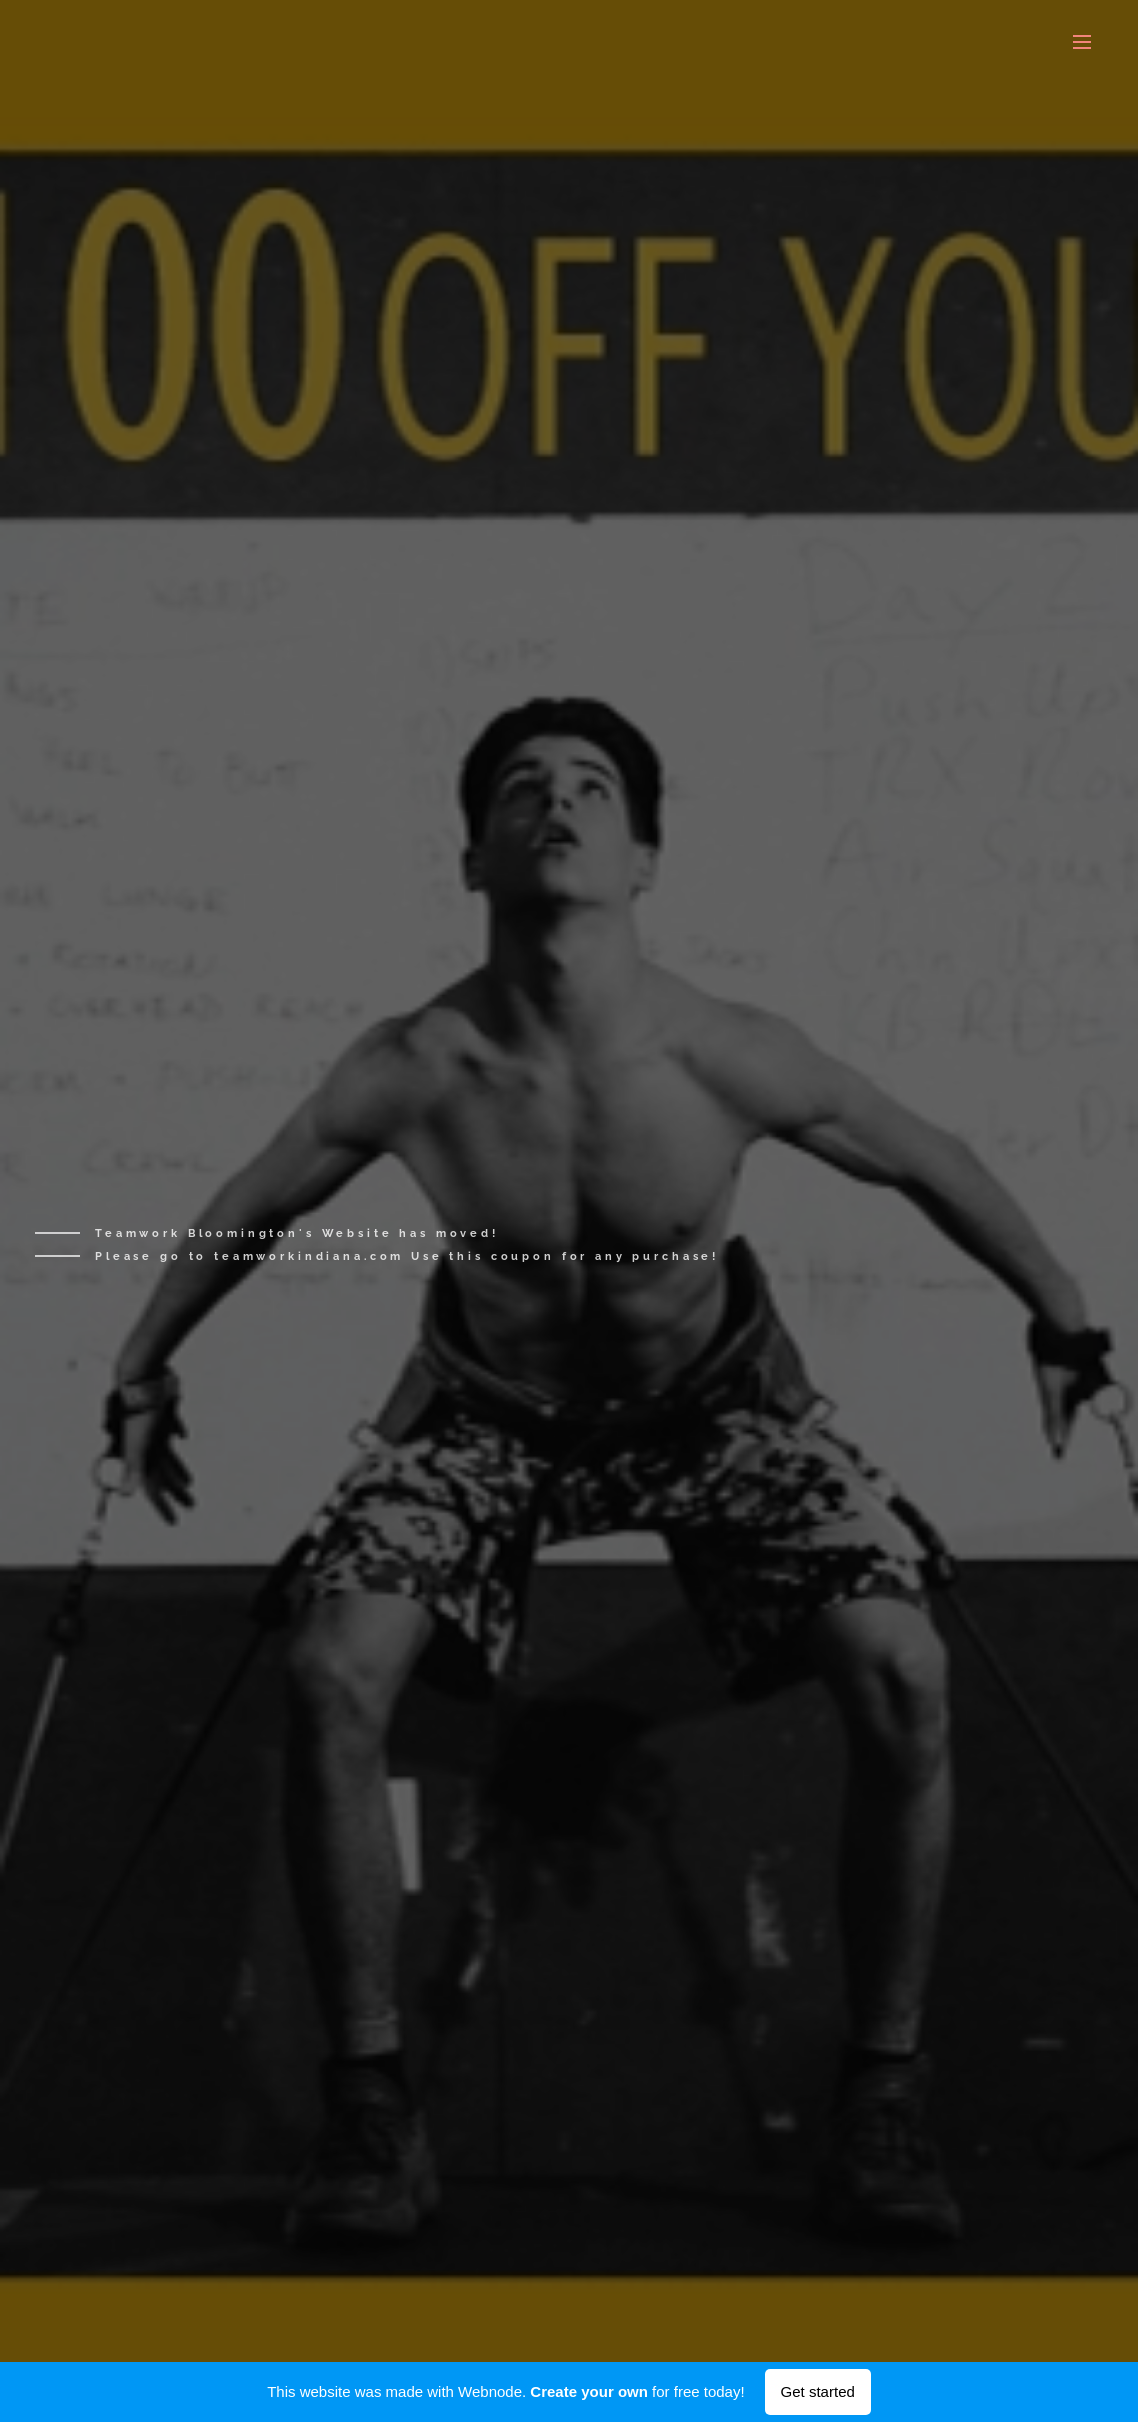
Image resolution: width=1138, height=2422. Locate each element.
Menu (1082, 42)
